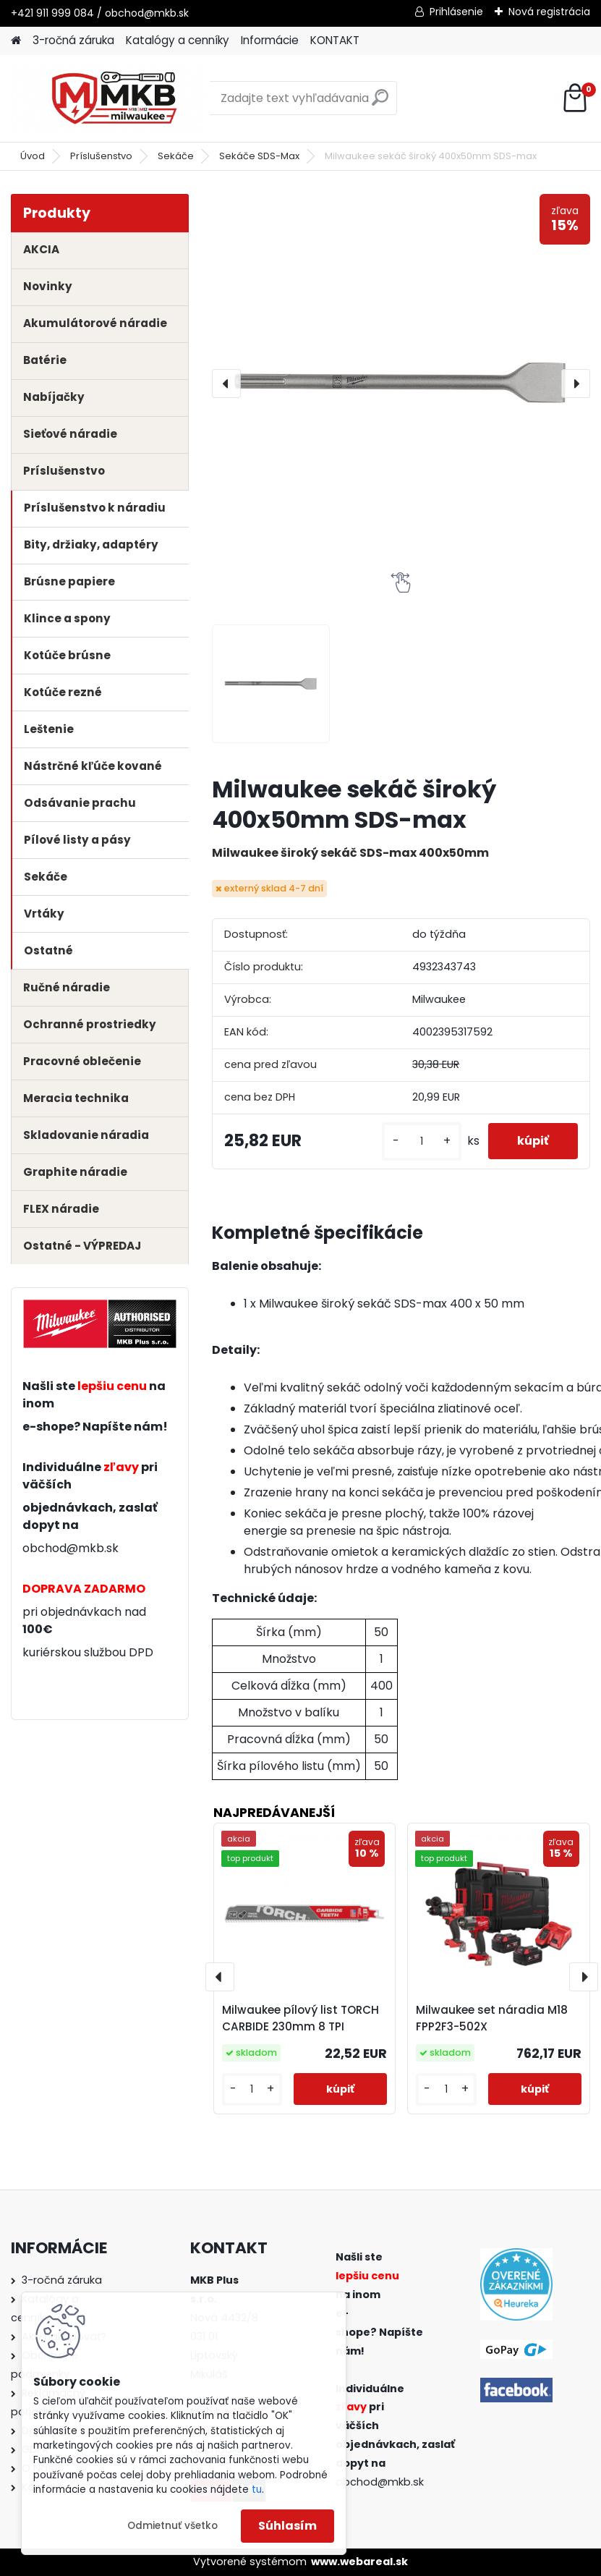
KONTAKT (334, 40)
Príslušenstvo (101, 156)
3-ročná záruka (73, 40)
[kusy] (422, 1141)
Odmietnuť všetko (172, 2526)
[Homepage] (16, 41)
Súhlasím (287, 2525)
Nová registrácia (549, 11)
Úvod (32, 156)
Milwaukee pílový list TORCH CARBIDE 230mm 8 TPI (300, 2018)
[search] (380, 103)
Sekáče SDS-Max (259, 156)
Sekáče (176, 156)
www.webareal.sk (359, 2561)
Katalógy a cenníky (177, 40)
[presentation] (226, 383)
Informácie (270, 40)
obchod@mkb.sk (70, 1548)
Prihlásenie (456, 11)
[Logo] (110, 98)
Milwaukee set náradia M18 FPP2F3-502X (492, 2018)
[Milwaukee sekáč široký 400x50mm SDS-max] (401, 383)
